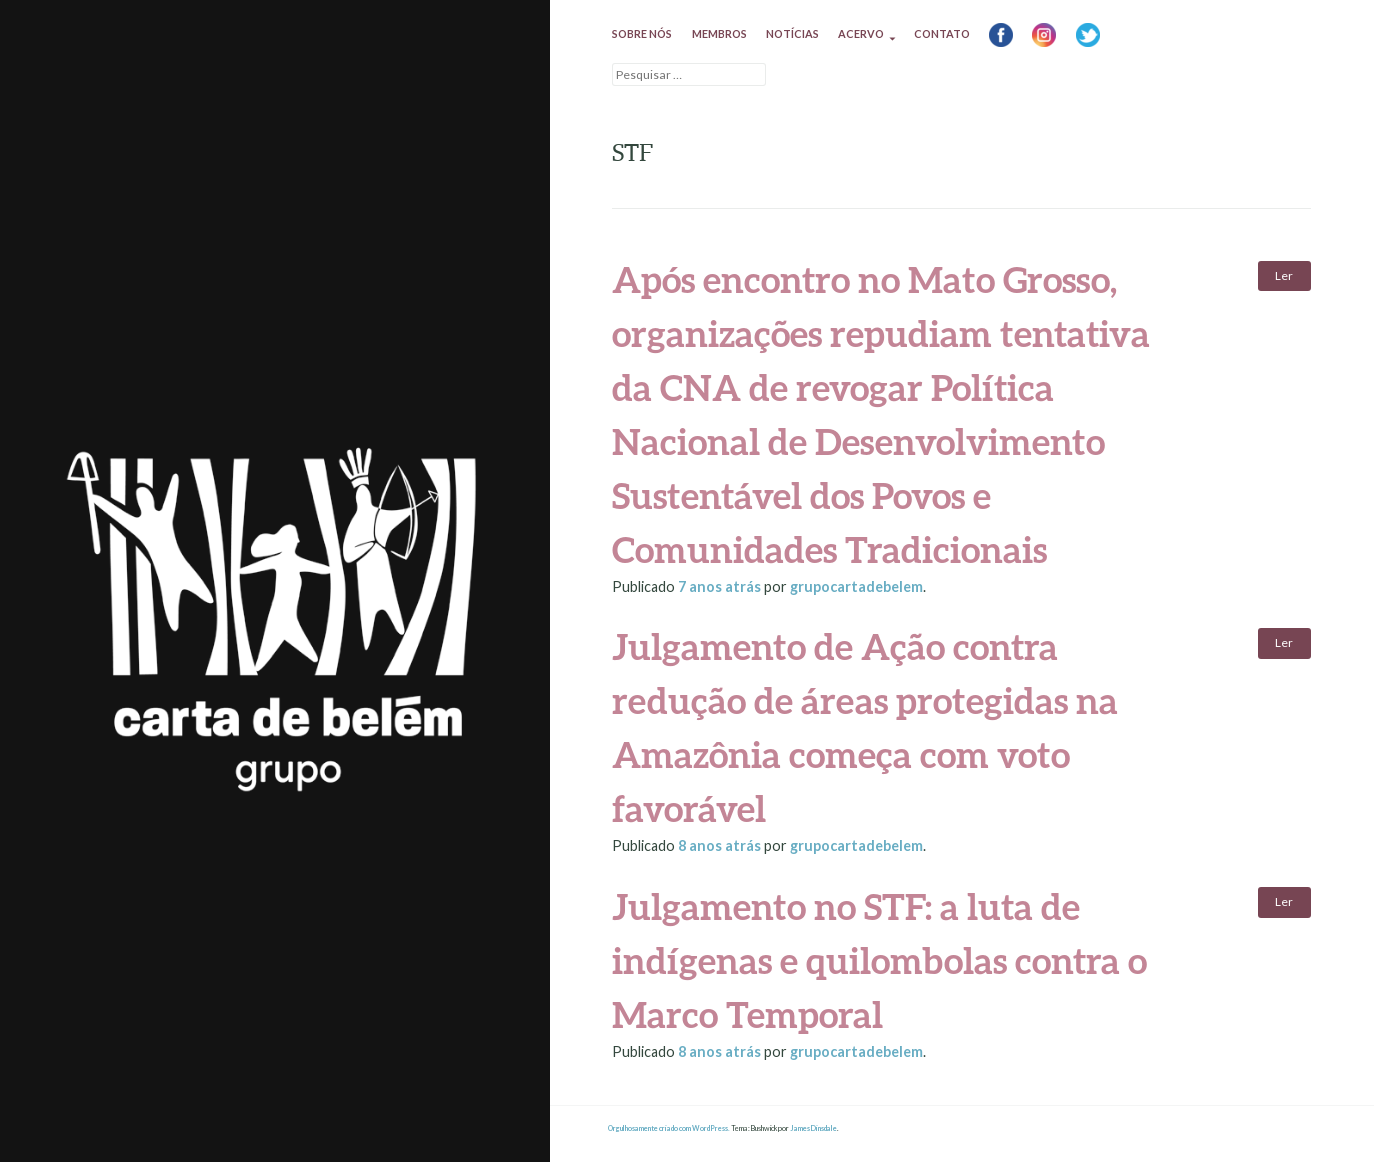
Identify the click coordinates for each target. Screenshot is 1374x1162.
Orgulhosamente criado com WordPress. (669, 1128)
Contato (942, 33)
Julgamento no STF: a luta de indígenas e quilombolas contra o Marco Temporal (879, 960)
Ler (1284, 275)
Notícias (792, 33)
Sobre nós (642, 33)
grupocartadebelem (856, 586)
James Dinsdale (813, 1128)
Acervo (861, 33)
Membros (719, 33)
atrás (721, 586)
